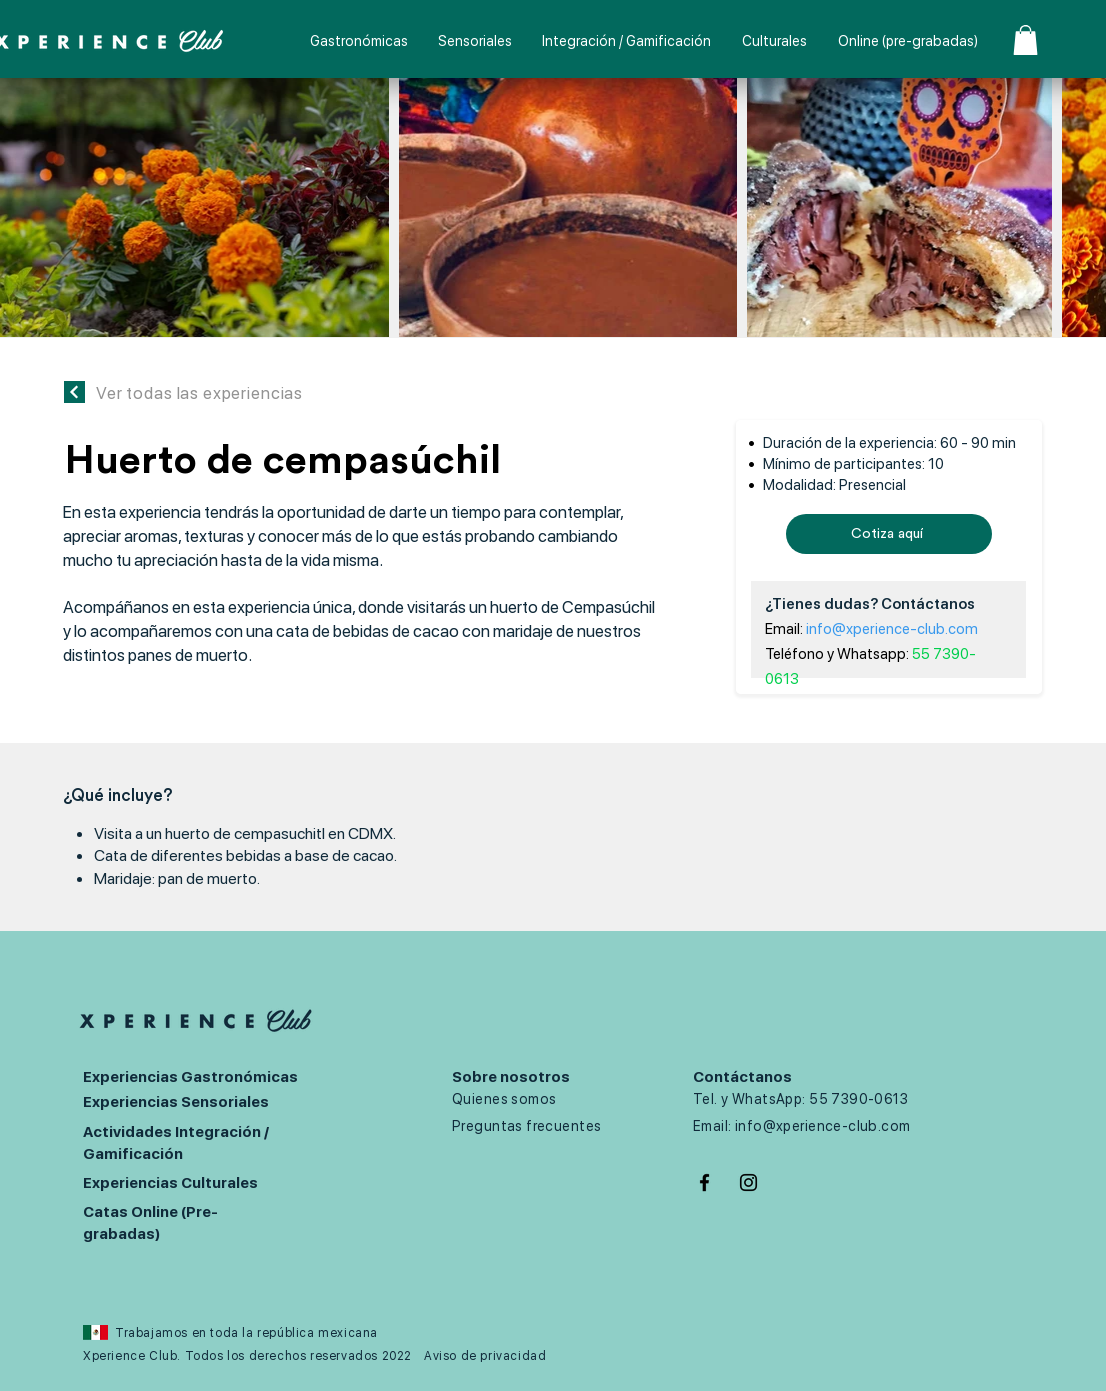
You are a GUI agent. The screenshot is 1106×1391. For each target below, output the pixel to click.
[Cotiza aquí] (889, 534)
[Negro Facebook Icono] (704, 1182)
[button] (1025, 40)
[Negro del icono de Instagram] (748, 1182)
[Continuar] (74, 392)
